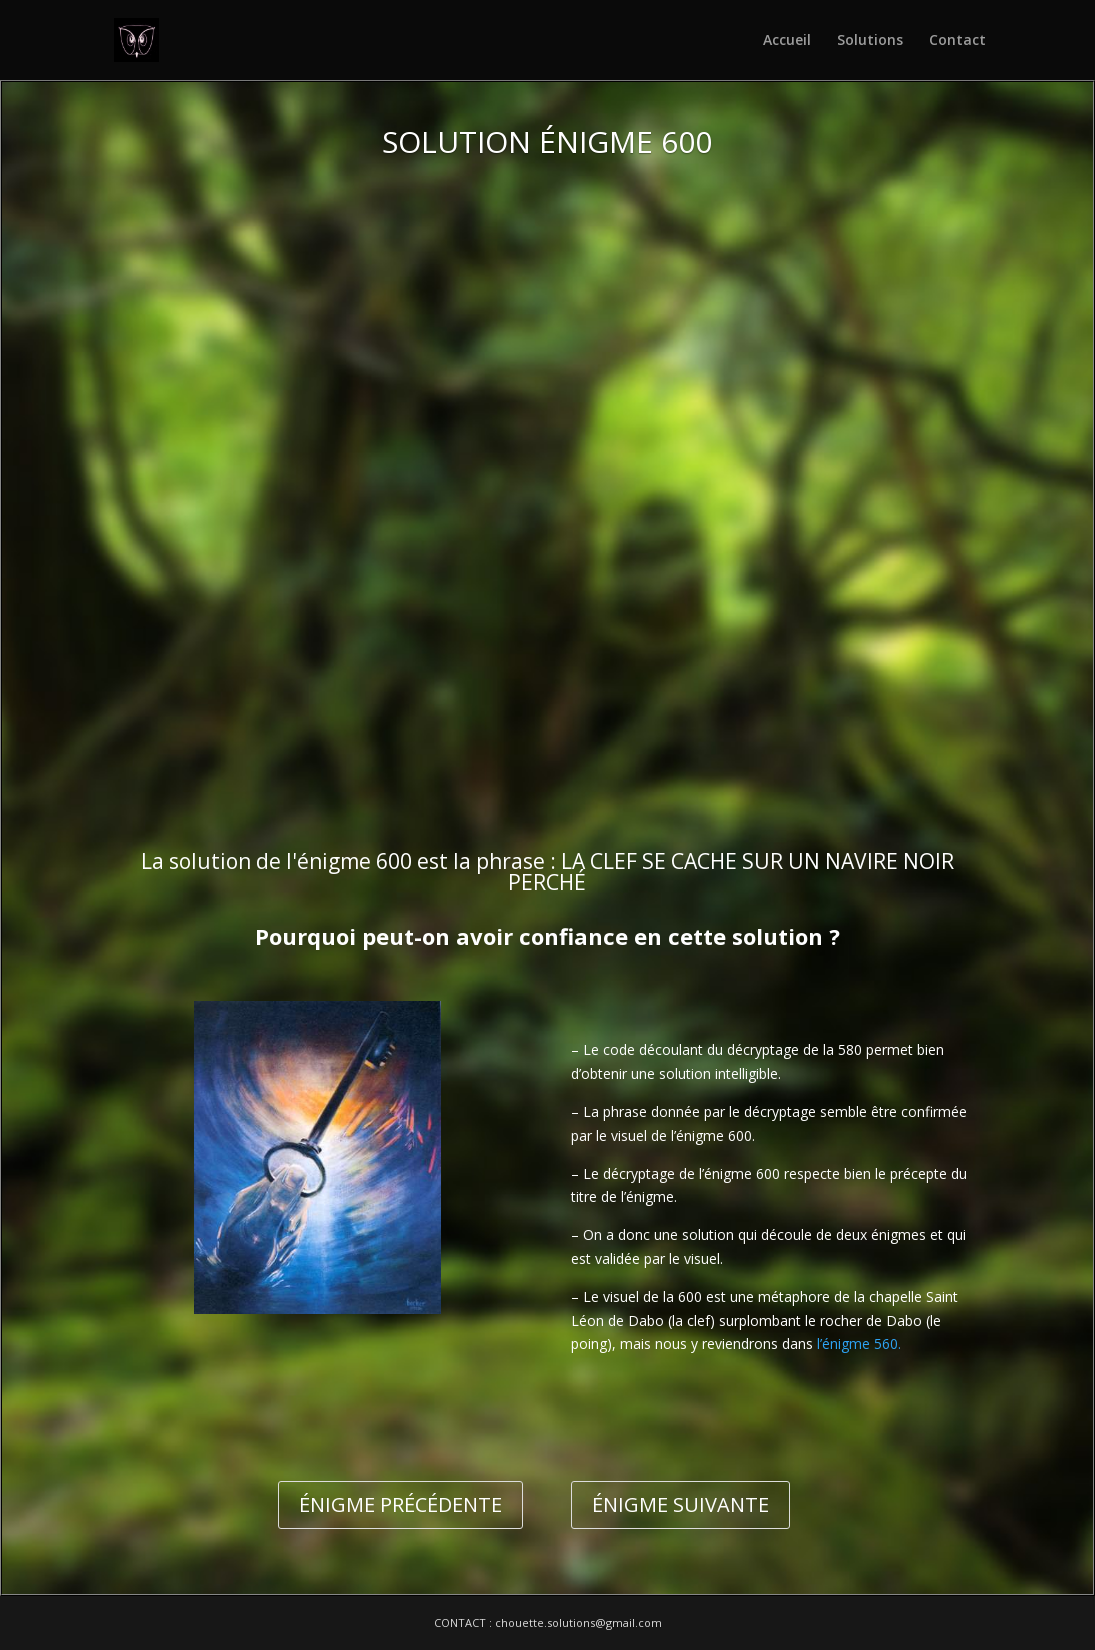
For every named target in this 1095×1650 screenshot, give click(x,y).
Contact (957, 41)
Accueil (787, 41)
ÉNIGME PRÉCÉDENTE (400, 1504)
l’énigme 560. (859, 1343)
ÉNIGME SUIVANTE (680, 1504)
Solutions (870, 41)
